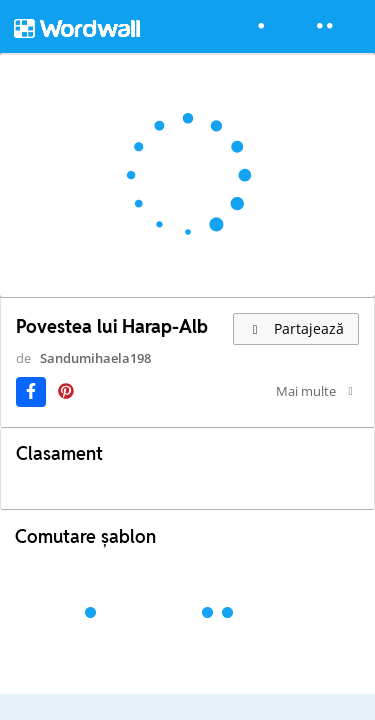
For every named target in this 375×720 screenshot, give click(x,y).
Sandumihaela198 (95, 358)
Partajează (296, 328)
